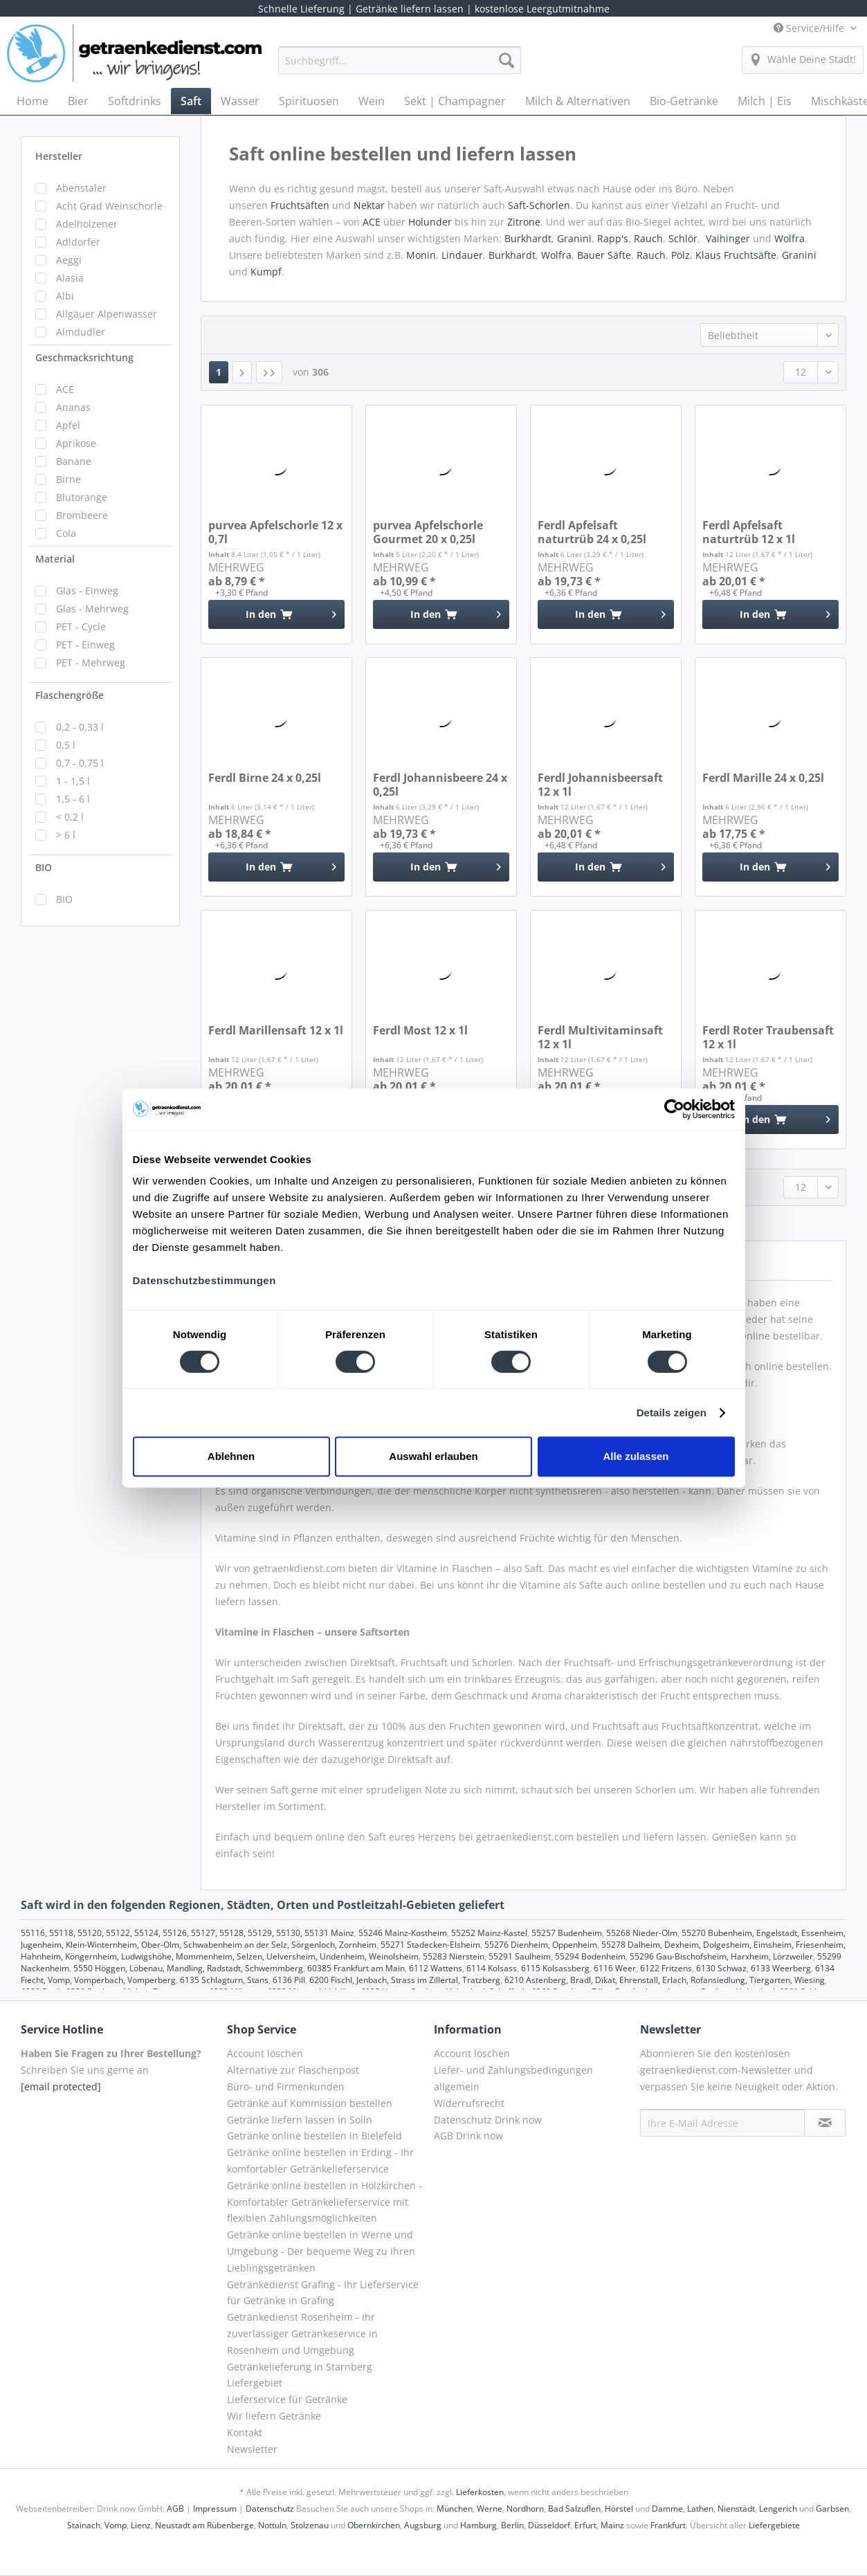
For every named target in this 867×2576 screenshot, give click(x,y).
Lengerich (778, 2508)
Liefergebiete (774, 2525)
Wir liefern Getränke (274, 2415)
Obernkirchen (373, 2525)
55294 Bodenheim (590, 1956)
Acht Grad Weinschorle (109, 205)
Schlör (682, 238)
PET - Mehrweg (90, 662)
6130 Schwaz (721, 1968)
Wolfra (789, 238)
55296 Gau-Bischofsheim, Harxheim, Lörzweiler (721, 1956)
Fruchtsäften (301, 205)
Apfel (68, 425)
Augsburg (422, 2525)
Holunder (430, 221)
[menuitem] (399, 66)
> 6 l (65, 834)
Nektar (370, 205)
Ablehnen (231, 1456)
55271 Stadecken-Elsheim (430, 1945)
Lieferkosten (480, 2492)
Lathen (700, 2508)
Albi (65, 295)
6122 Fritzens (666, 1968)
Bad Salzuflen (574, 2508)
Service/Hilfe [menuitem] (810, 28)
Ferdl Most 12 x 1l (420, 1030)
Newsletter (252, 2449)
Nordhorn (525, 2508)
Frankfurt (668, 2525)
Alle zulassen (635, 1456)
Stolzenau (310, 2525)
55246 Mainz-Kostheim (402, 1933)
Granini (574, 238)
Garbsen (832, 2508)
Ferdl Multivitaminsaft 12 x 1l (600, 1037)
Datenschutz (270, 2508)
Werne (489, 2508)
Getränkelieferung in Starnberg (299, 2366)
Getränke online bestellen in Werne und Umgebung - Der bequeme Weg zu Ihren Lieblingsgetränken (321, 2251)
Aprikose (76, 443)
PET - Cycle (81, 626)
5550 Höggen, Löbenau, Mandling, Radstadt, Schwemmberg (188, 1968)
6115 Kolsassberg (555, 1968)
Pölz (680, 255)
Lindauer (462, 255)
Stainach (83, 2525)
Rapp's (612, 238)
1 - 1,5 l (73, 780)
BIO (43, 867)
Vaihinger (728, 238)
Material (55, 558)
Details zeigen (671, 1412)
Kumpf (266, 271)
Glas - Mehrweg (92, 608)
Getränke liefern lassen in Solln (299, 2119)
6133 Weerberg (781, 1968)
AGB (175, 2508)
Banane (73, 461)
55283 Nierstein (453, 1956)
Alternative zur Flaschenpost (293, 2069)
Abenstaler (81, 187)
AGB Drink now (468, 2135)
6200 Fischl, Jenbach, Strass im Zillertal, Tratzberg (404, 1980)
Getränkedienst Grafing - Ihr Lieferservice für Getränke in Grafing (323, 2293)
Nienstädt (736, 2508)
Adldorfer (78, 241)
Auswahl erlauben (433, 1456)
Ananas (73, 407)
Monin (421, 255)
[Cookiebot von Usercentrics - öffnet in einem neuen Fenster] (674, 1109)
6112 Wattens (435, 1968)
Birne (68, 479)
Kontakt (244, 2432)
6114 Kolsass (491, 1968)
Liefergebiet (254, 2382)
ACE (65, 389)
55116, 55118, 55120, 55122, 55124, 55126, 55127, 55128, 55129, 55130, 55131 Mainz (187, 1933)
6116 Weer (615, 1968)
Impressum (215, 2508)
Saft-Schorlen (539, 205)
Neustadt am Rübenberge (204, 2525)
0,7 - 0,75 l (80, 762)
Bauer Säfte (604, 255)
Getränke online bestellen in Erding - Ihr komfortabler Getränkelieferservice (320, 2160)
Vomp (115, 2525)
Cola (66, 533)
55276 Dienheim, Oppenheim (540, 1945)
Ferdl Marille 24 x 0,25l (763, 778)
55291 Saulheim (520, 1956)
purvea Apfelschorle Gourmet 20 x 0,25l (428, 532)
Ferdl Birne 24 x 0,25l (264, 778)
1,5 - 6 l (73, 798)
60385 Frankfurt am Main (356, 1968)
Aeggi (69, 259)
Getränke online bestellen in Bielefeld (314, 2135)
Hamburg (478, 2525)
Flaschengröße (69, 695)
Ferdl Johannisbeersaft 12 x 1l (600, 784)
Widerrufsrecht (469, 2103)
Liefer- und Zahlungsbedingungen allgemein (513, 2078)
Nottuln (272, 2525)
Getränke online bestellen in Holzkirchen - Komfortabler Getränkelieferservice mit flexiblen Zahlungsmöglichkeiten (324, 2202)
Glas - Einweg (87, 590)
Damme (667, 2508)
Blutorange (81, 497)
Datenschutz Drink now (488, 2119)
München (455, 2508)
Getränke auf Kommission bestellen (309, 2103)
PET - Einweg (85, 644)
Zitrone (523, 221)
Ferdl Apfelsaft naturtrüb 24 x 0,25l (592, 532)
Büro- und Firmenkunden (286, 2086)
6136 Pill (289, 1980)
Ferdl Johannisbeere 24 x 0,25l (440, 784)
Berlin (512, 2525)
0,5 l (65, 744)
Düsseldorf (549, 2525)
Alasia (70, 277)
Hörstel (619, 2508)
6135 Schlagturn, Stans (224, 1980)
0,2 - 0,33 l (80, 726)
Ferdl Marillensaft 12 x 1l (275, 1030)
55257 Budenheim (566, 1933)
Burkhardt (527, 238)
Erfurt (585, 2525)
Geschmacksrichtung (84, 357)
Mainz (612, 2525)
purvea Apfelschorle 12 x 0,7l (275, 532)
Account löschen (265, 2053)
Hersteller (58, 156)
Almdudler (80, 331)
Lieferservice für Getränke (287, 2399)
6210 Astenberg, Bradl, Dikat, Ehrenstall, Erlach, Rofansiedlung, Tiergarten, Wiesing (664, 1980)
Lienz (141, 2525)
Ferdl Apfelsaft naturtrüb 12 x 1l (748, 532)
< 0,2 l (70, 816)
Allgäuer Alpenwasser (106, 313)
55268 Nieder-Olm (641, 1933)
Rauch (648, 238)
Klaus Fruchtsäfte (735, 255)
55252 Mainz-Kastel (489, 1933)
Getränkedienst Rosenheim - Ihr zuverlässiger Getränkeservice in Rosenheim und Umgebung (302, 2333)
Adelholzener (87, 223)
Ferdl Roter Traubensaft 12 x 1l (768, 1037)
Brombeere (82, 515)
